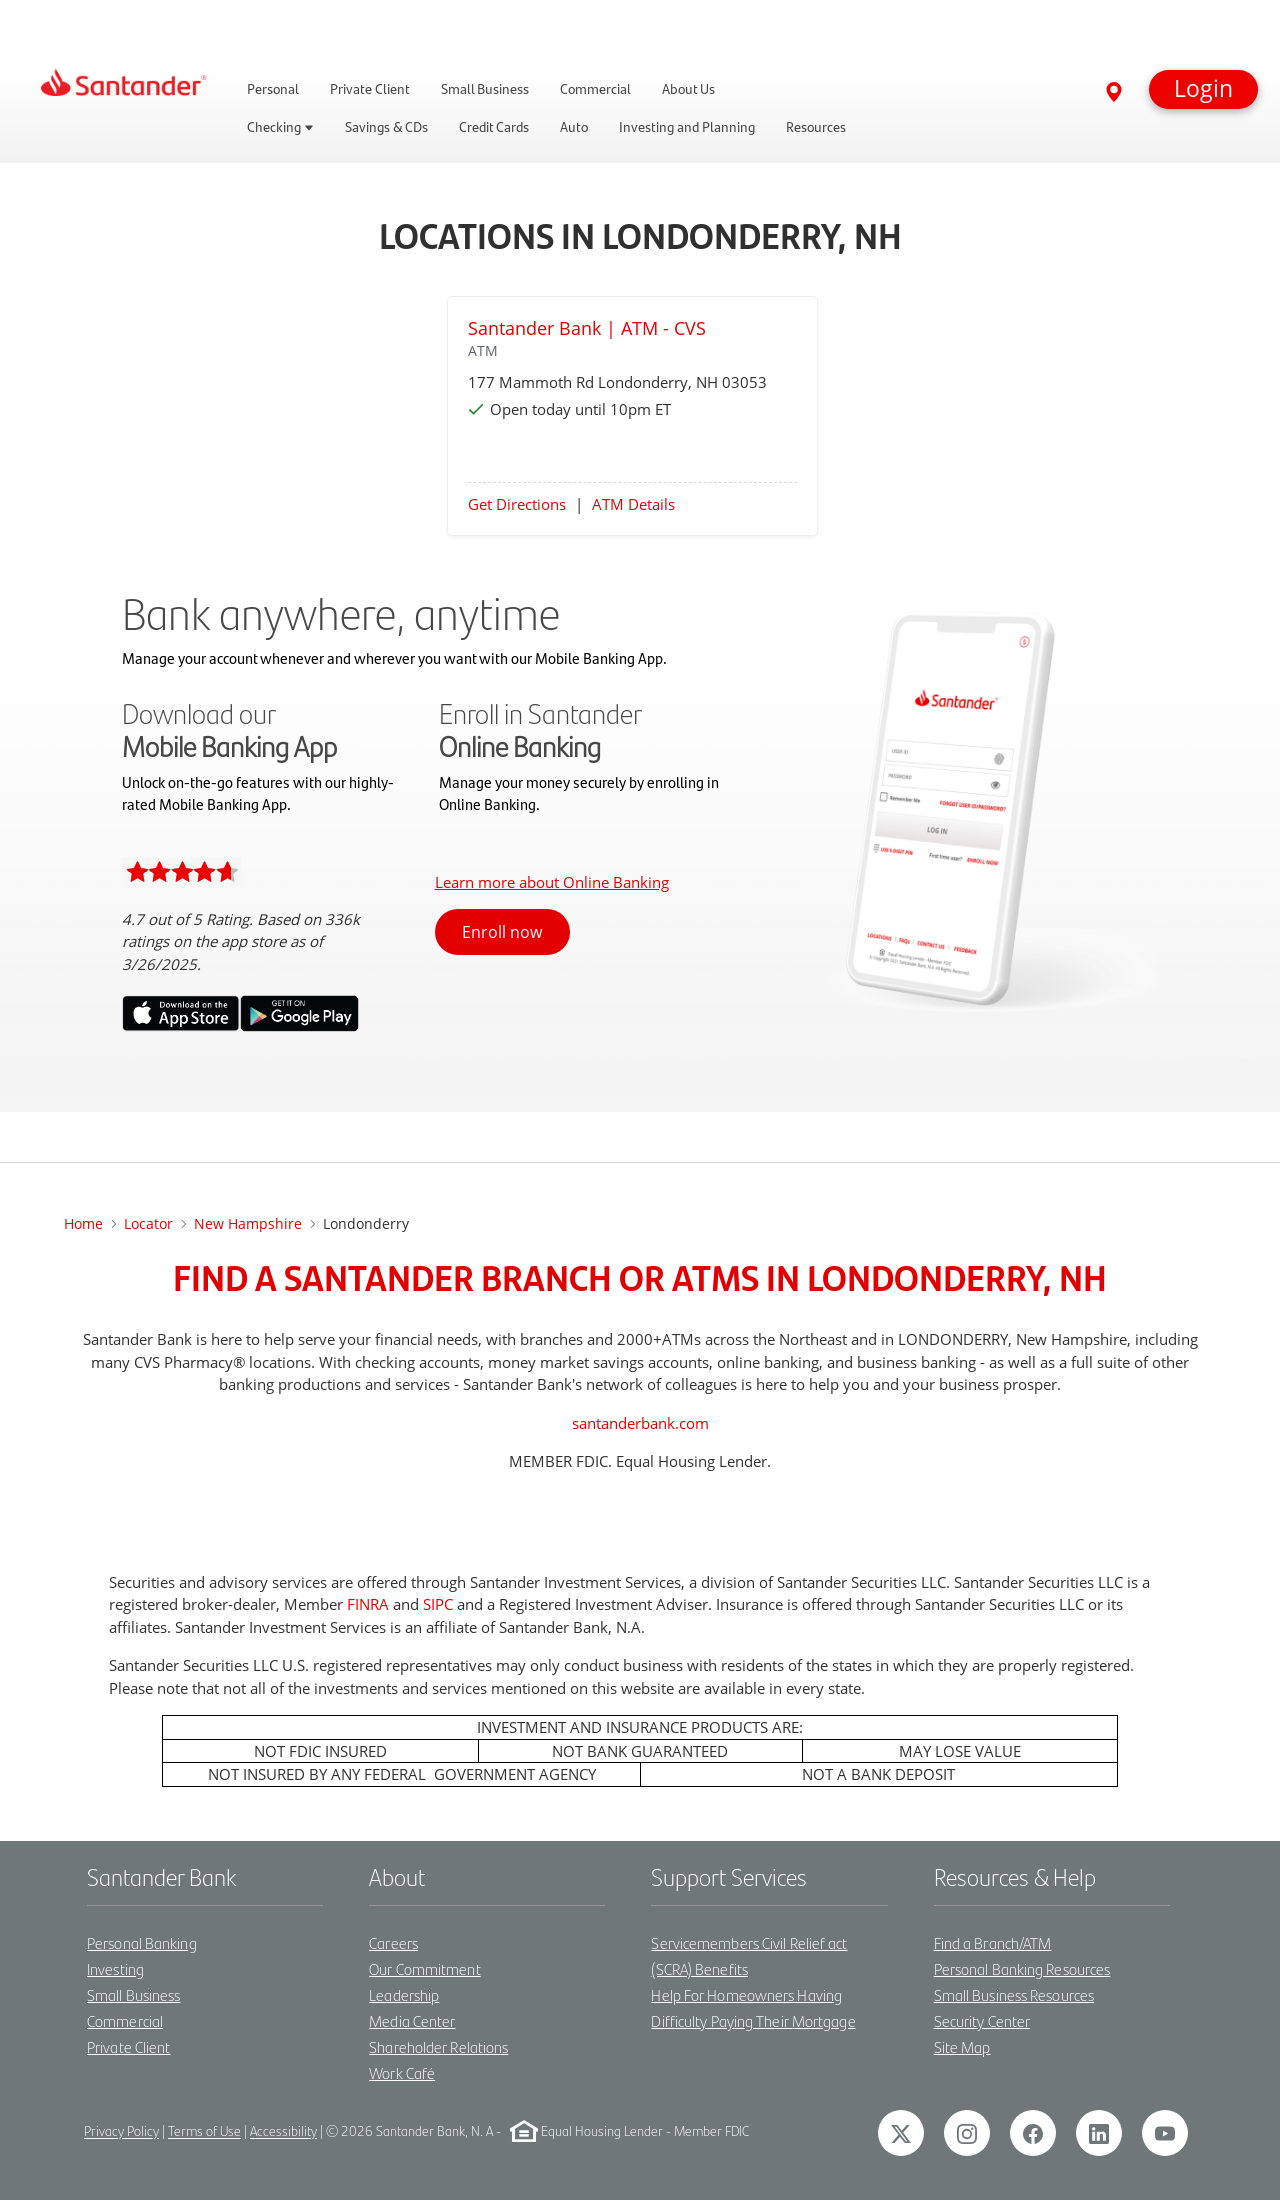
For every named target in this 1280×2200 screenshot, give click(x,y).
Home (83, 1223)
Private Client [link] (370, 89)
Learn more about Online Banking (552, 882)
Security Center (982, 2020)
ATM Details (633, 504)
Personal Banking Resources (1022, 1968)
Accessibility (283, 2131)
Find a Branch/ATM (993, 1942)
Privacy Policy (121, 2131)
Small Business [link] (485, 89)
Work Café (402, 2072)
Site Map (962, 2046)
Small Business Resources (1014, 1994)
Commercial (125, 2020)
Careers (393, 1942)
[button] (1203, 89)
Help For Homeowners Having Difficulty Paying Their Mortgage (753, 2007)
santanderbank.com (640, 1423)
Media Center (412, 2020)
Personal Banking (142, 1942)
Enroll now (502, 932)
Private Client (128, 2046)
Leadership (404, 1994)
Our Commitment (424, 1968)
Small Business (133, 1994)
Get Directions (517, 504)
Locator (148, 1223)
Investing (115, 1968)
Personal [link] (273, 89)
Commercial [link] (595, 89)
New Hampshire (248, 1223)
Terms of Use (204, 2131)
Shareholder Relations (438, 2046)
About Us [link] (688, 89)
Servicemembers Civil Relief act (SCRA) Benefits (749, 1955)
